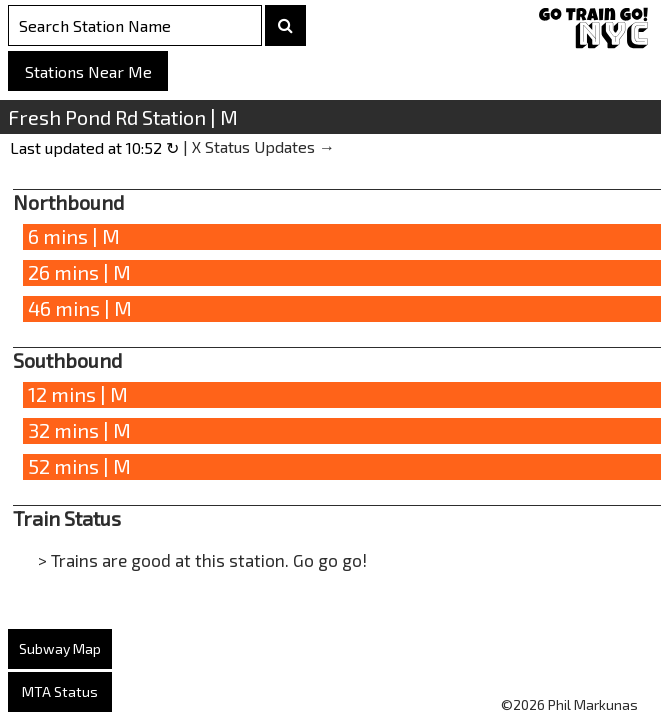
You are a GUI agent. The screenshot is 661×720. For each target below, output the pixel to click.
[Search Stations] (135, 25)
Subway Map (60, 648)
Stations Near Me (88, 71)
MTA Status (60, 691)
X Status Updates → (263, 146)
